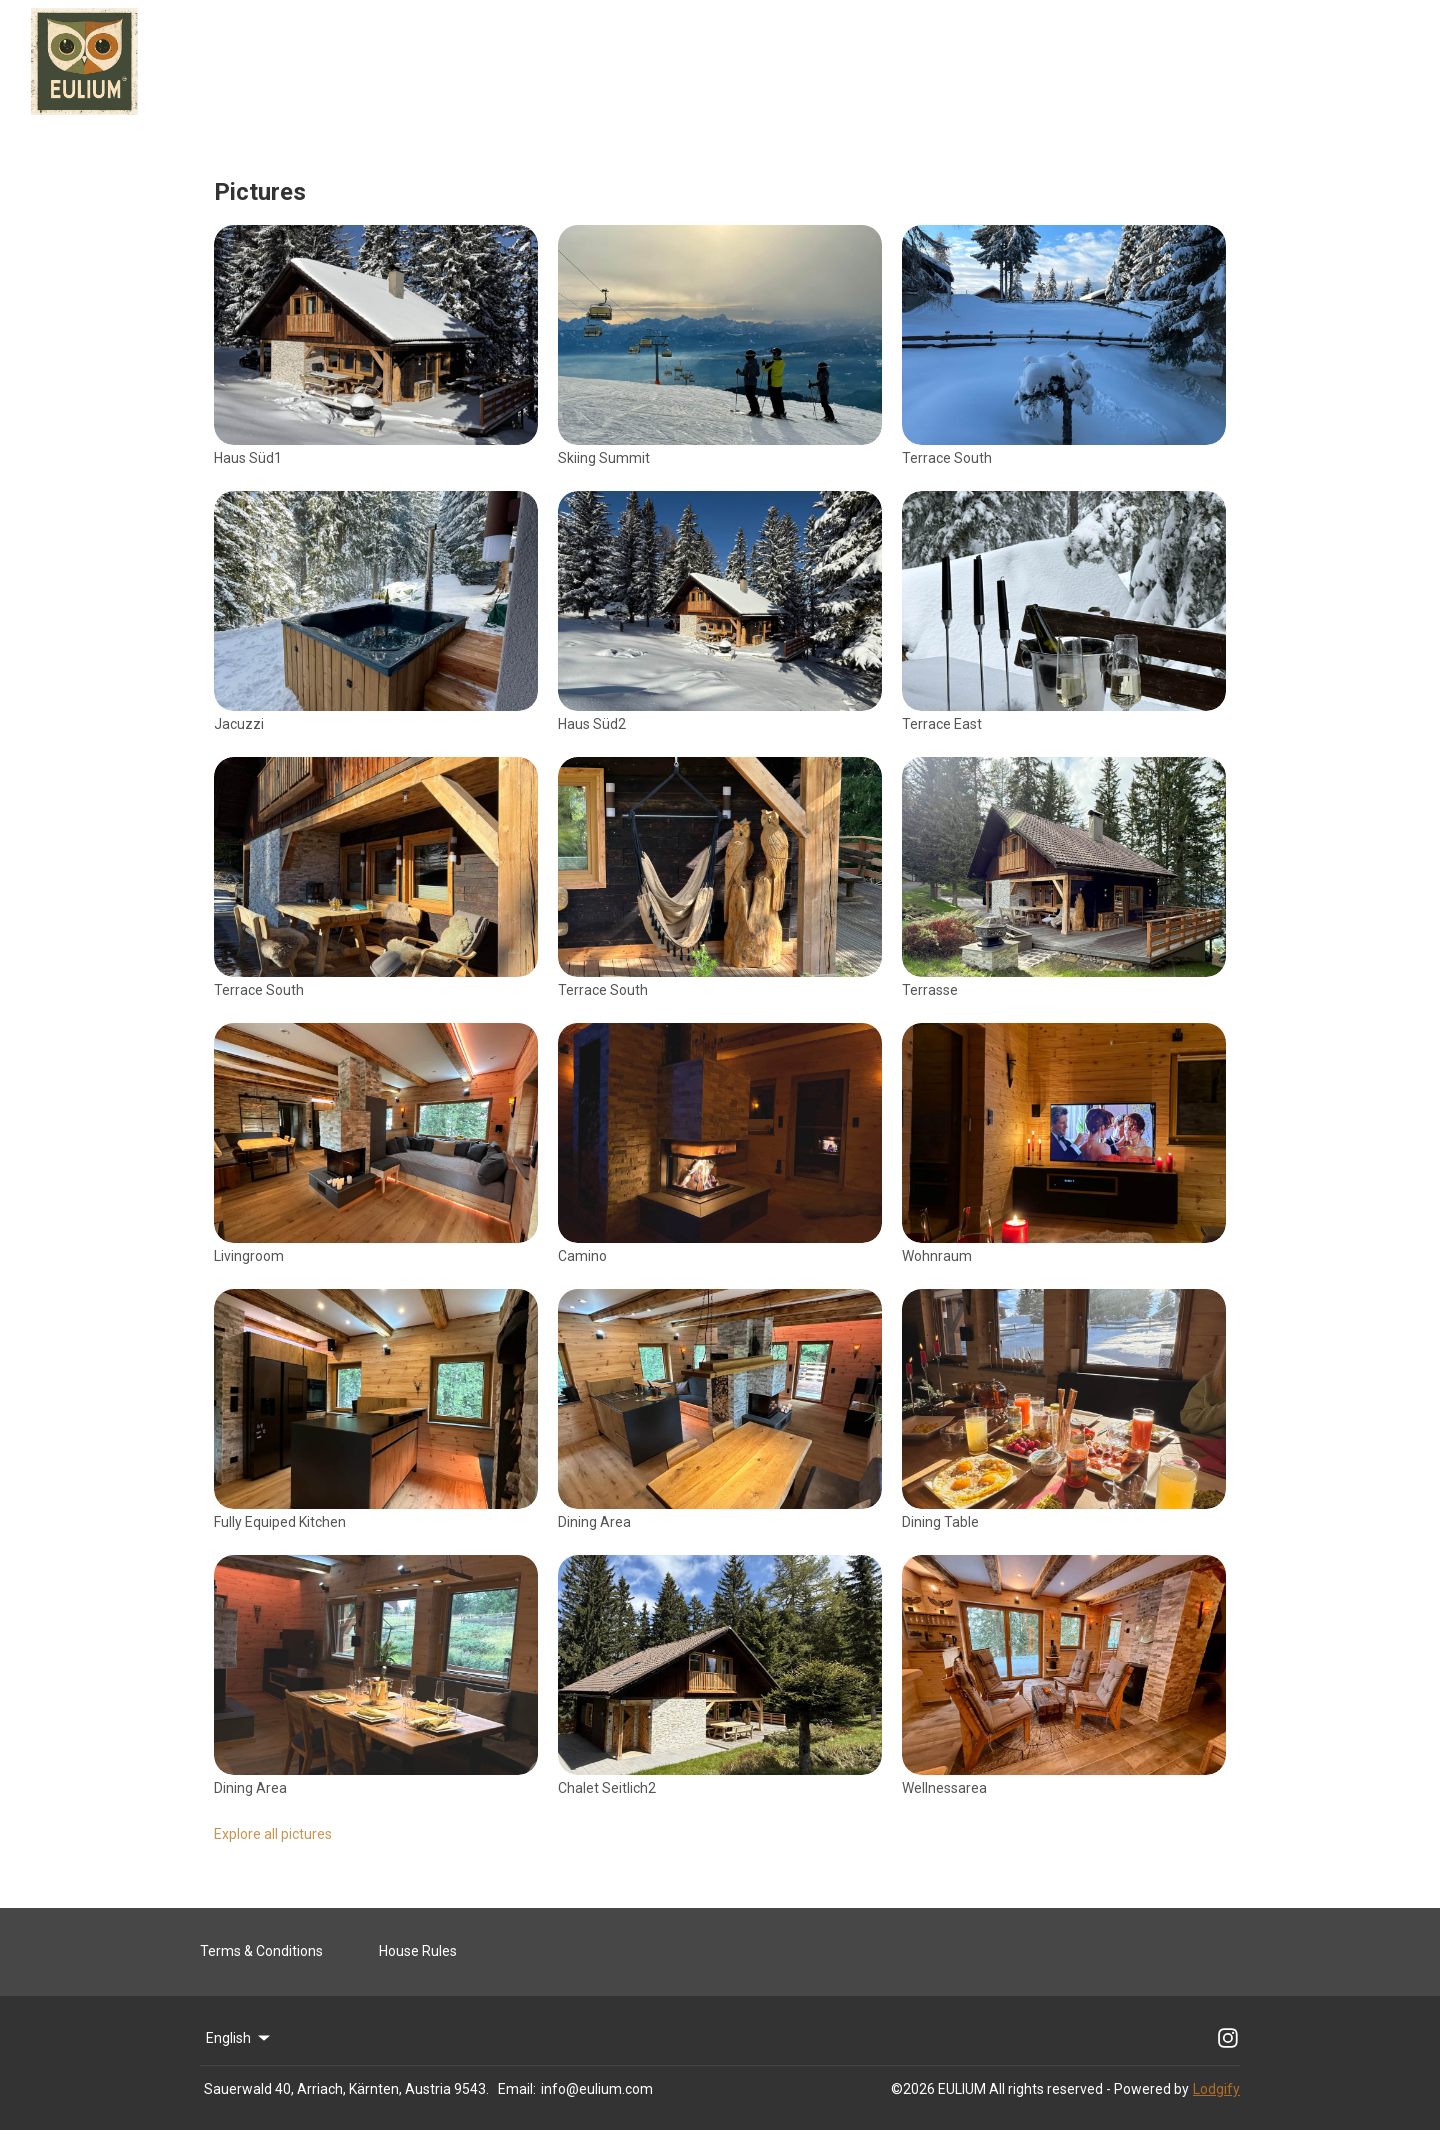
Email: (517, 2089)
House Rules (418, 1951)
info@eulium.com (597, 2089)
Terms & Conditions (261, 1951)
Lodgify (1216, 2089)
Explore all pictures (273, 1834)
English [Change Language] (239, 2038)
